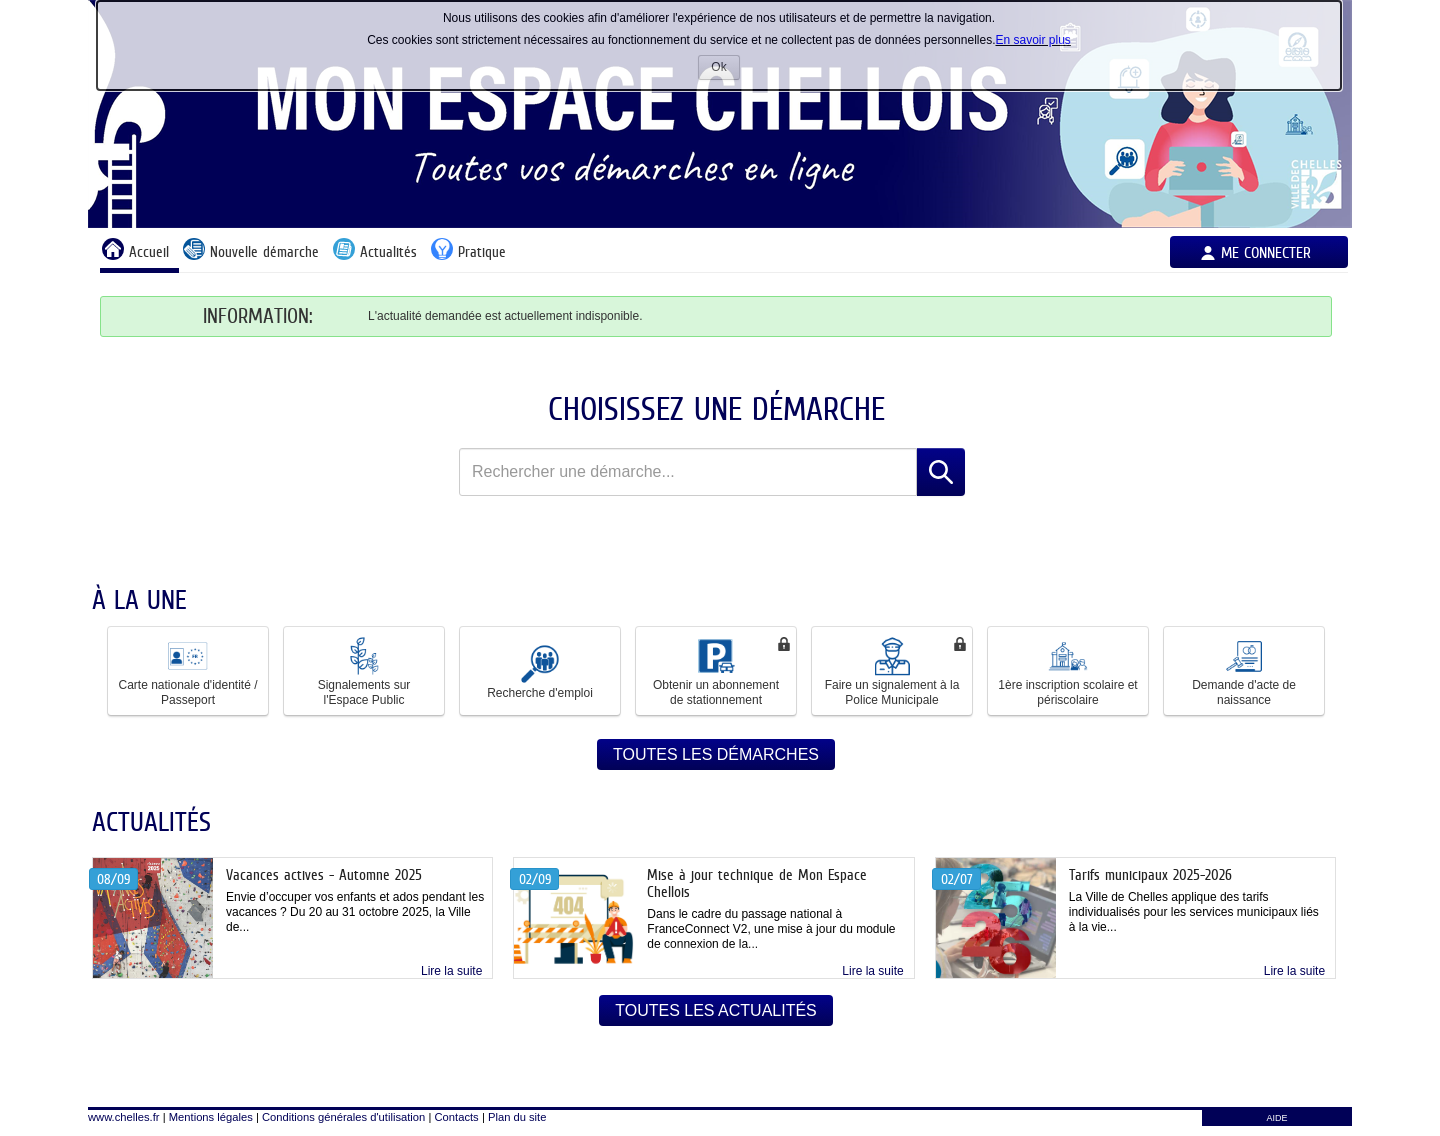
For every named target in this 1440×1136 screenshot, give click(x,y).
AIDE (1276, 1118)
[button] (188, 671)
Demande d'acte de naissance (1244, 670)
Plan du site (517, 1117)
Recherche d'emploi (540, 671)
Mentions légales (211, 1117)
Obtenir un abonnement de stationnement (716, 670)
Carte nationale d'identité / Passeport (187, 670)
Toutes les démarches (716, 754)
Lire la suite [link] (451, 971)
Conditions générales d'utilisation (343, 1117)
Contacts (457, 1117)
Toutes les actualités (716, 1010)
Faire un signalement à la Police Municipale (892, 670)
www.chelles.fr (124, 1117)
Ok (725, 69)
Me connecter (1266, 252)
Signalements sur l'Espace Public (364, 670)
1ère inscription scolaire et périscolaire (1067, 670)
